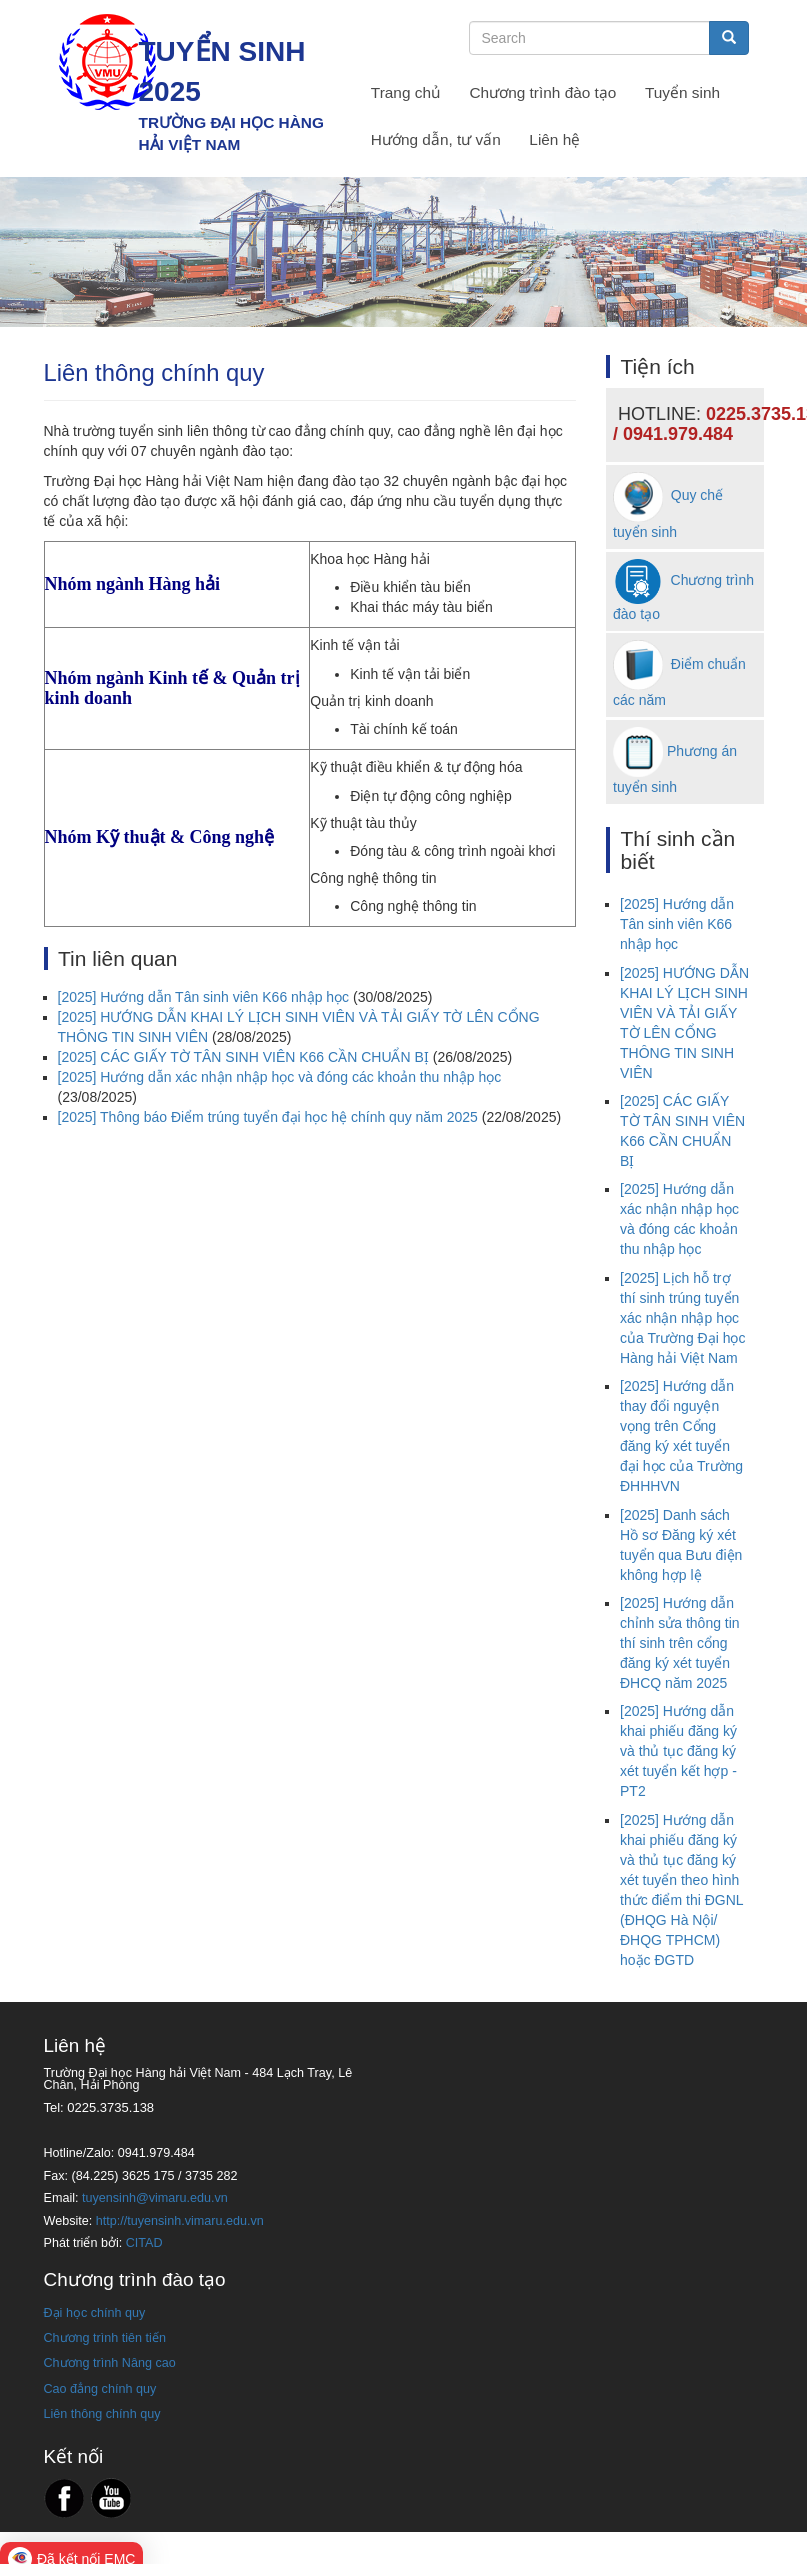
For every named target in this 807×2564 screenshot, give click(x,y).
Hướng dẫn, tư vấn (436, 139)
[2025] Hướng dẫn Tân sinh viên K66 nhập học (204, 997)
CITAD (144, 2243)
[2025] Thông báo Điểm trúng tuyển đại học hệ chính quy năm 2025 (268, 1117)
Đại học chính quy (95, 2313)
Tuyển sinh (682, 92)
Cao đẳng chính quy (100, 2389)
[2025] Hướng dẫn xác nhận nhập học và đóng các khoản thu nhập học (280, 1077)
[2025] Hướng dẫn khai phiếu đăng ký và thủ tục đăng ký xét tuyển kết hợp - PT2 (678, 1751)
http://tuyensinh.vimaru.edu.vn (180, 2221)
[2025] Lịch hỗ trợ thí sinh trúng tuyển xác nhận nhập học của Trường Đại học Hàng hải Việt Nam (682, 1318)
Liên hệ (554, 139)
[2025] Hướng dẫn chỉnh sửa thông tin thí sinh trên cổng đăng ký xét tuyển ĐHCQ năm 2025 (680, 1643)
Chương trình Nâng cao (110, 2363)
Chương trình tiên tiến (105, 2338)
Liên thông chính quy (102, 2414)
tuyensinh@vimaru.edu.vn (155, 2198)
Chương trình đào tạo (543, 92)
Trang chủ (406, 92)
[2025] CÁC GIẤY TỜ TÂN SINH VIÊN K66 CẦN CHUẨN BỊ (243, 1057)
